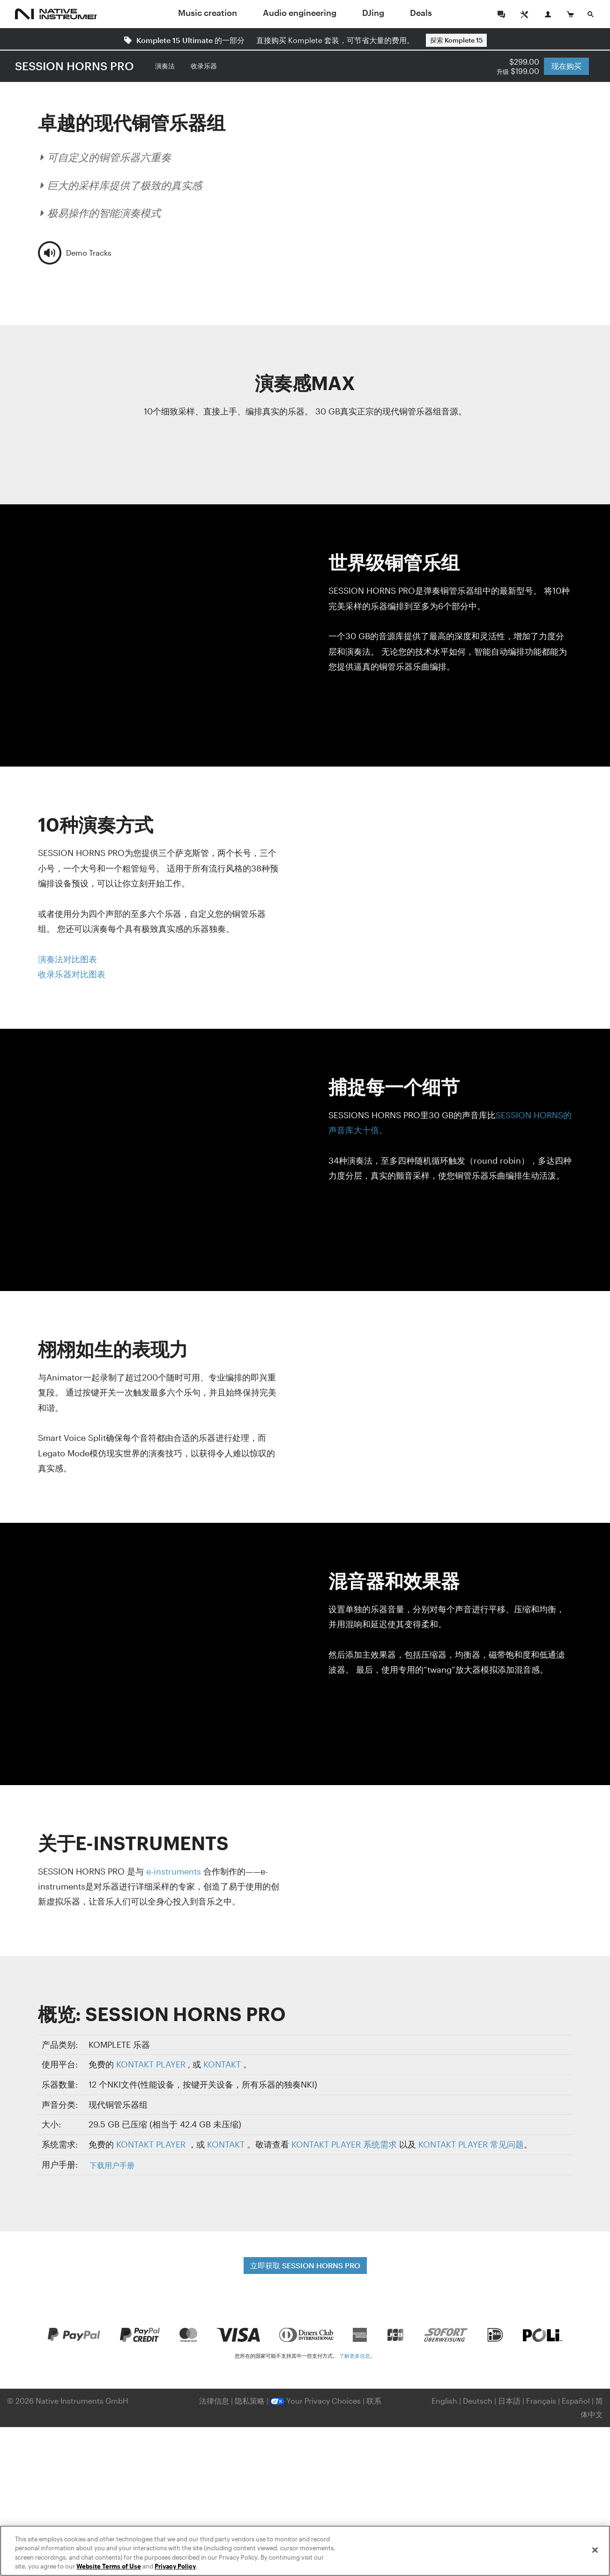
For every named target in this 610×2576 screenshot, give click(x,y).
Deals (421, 12)
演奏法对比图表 (67, 959)
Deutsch (477, 2400)
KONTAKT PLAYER (151, 2064)
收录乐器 (204, 66)
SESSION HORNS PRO (74, 66)
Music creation (207, 12)
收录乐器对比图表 (71, 974)
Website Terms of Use (108, 2566)
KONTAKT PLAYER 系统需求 (344, 2144)
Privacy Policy (175, 2566)
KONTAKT (222, 2064)
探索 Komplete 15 (456, 40)
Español (576, 2400)
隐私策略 (251, 2400)
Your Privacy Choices (315, 2400)
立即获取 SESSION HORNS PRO (305, 2265)
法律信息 (215, 2400)
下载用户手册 (111, 2165)
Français (541, 2400)
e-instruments (173, 1871)
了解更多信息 (354, 2356)
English (444, 2400)
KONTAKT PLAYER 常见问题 (471, 2144)
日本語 (509, 2400)
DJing (373, 12)
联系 (373, 2400)
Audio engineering (299, 12)
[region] (305, 2550)
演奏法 (165, 66)
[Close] (595, 2549)
